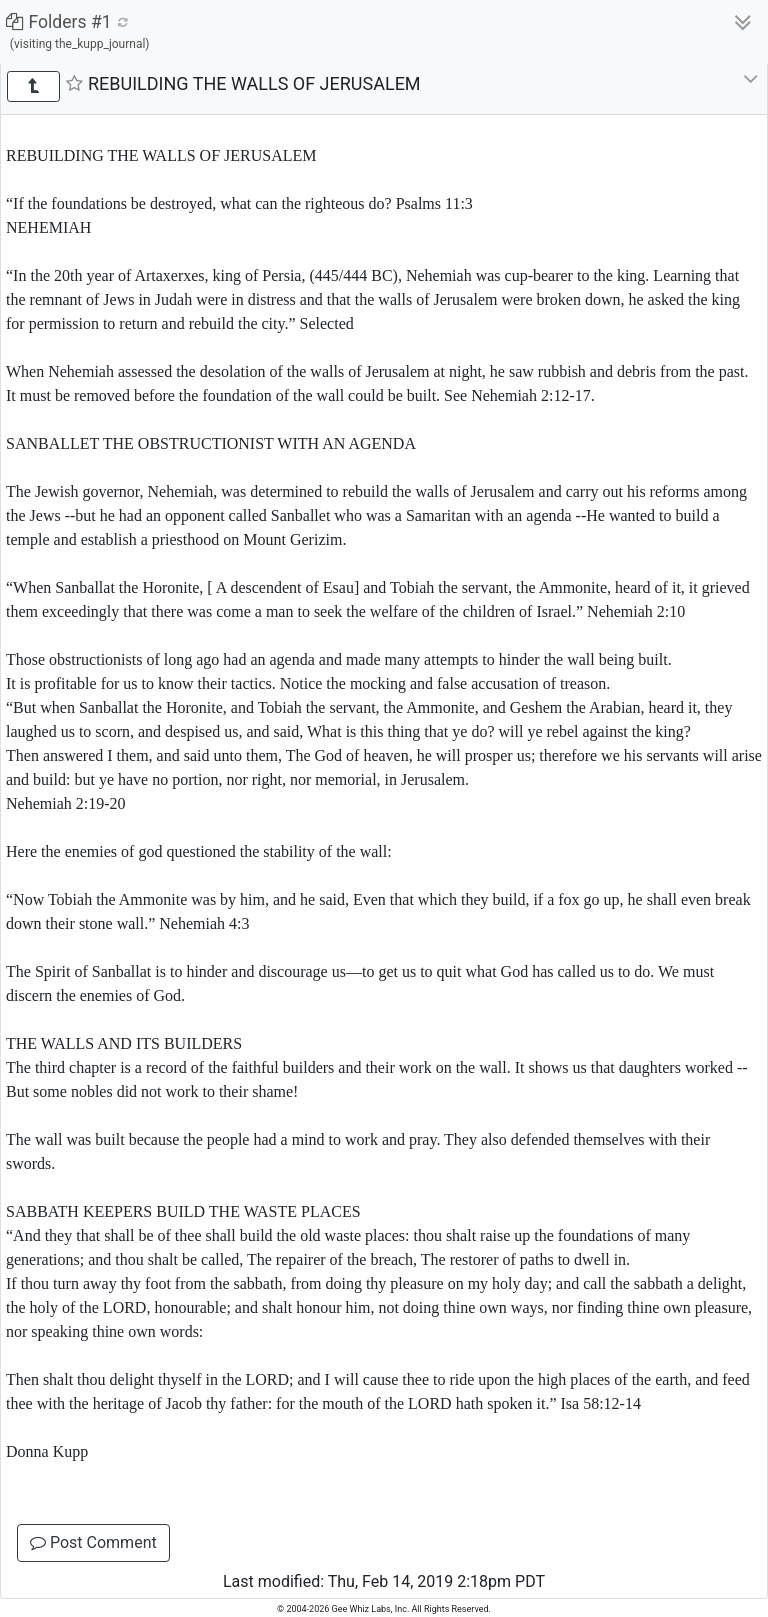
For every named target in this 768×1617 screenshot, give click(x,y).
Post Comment (93, 1542)
